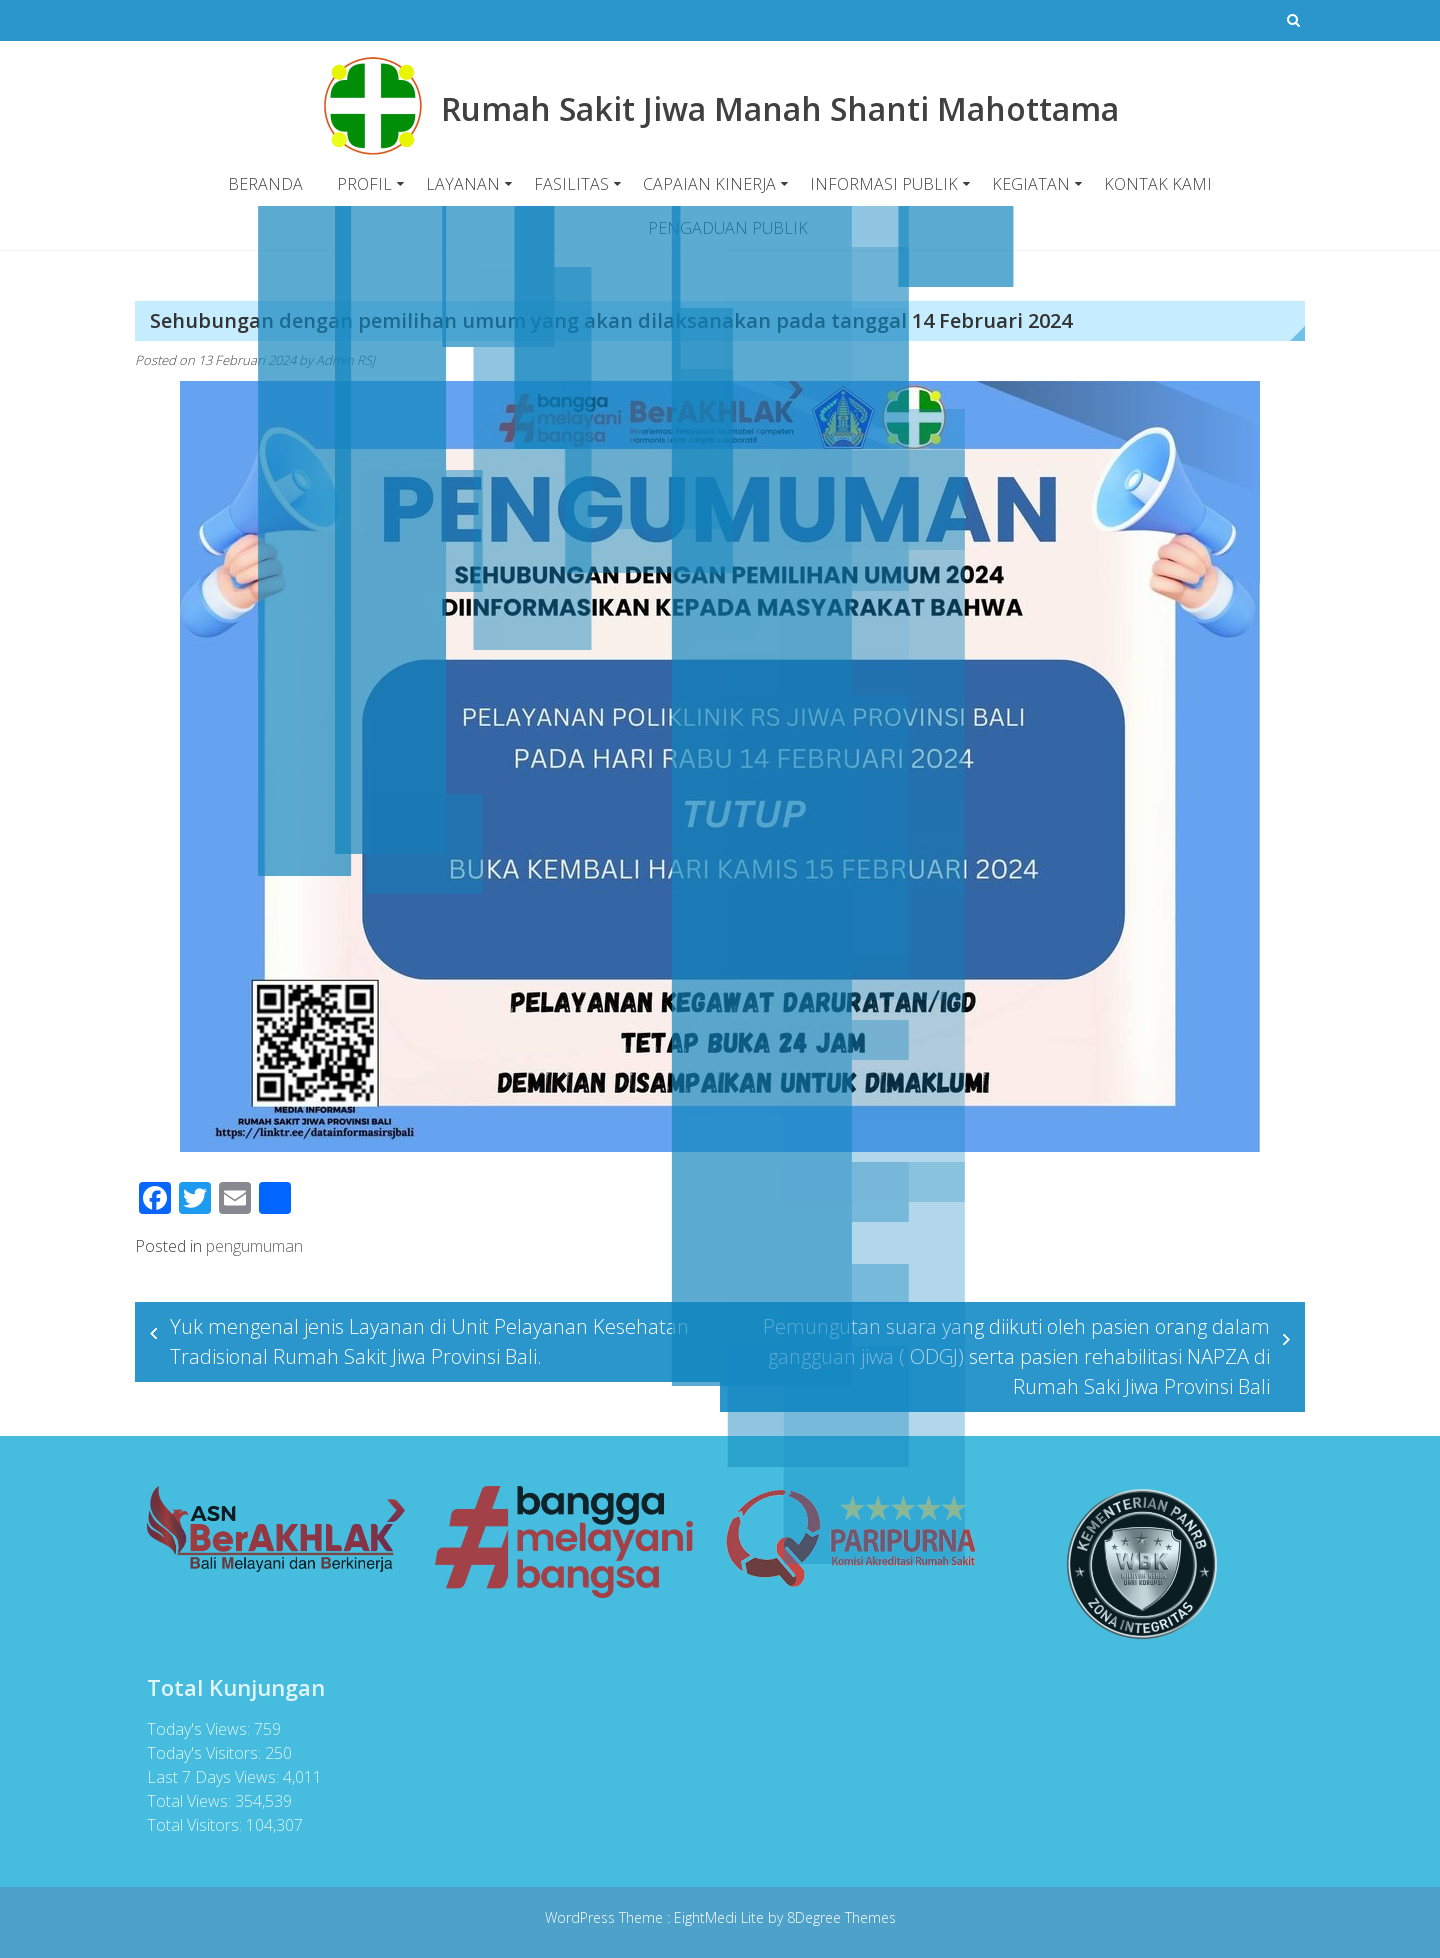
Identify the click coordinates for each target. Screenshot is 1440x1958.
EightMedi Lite (721, 1917)
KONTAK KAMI (1158, 184)
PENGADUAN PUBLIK (728, 228)
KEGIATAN (1031, 184)
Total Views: (184, 1801)
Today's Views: (193, 1729)
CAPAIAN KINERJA (709, 184)
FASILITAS (571, 184)
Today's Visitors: (199, 1753)
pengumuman (254, 1246)
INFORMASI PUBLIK (884, 184)
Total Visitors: (189, 1825)
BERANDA (265, 184)
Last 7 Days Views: (208, 1777)
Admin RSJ (345, 360)
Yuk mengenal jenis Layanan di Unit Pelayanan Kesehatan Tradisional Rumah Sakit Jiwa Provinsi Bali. (429, 1341)
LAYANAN (463, 184)
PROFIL (364, 184)
